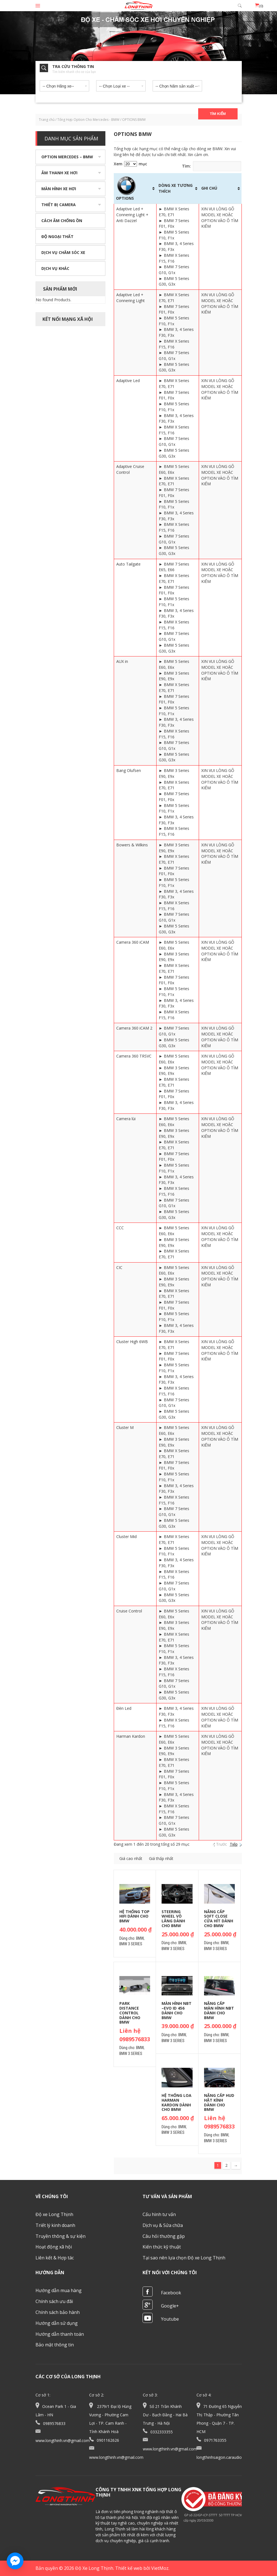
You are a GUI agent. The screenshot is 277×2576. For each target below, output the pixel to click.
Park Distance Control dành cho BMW (129, 2013)
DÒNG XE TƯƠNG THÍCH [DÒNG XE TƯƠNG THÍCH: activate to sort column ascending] (175, 188)
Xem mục (130, 164)
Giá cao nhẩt (130, 1858)
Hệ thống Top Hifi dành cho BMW (134, 1916)
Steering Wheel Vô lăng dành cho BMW (173, 1918)
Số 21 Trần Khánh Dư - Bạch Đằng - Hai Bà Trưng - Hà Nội (165, 2415)
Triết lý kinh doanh (55, 2225)
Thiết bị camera (58, 204)
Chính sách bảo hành (57, 2312)
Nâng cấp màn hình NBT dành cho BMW (219, 2010)
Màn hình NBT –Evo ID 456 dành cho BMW (176, 2010)
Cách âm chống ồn (61, 220)
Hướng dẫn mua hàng (58, 2290)
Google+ (170, 2306)
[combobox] (64, 85)
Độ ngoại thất (57, 236)
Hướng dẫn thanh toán (59, 2334)
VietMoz (160, 2568)
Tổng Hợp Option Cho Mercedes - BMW (88, 119)
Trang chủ (47, 119)
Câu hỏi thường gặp (164, 2236)
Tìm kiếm (218, 114)
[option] (138, 52)
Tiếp (234, 1844)
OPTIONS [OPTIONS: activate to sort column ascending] (126, 188)
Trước (221, 1844)
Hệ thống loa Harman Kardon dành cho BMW (176, 2102)
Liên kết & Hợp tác (54, 2258)
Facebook (171, 2293)
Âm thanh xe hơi (59, 172)
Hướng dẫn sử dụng (56, 2323)
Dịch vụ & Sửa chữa (163, 2225)
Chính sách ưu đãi (54, 2301)
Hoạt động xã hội (53, 2247)
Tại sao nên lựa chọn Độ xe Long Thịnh (184, 2258)
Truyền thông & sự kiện (60, 2236)
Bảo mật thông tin (54, 2345)
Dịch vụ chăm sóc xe (63, 252)
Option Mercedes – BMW (67, 156)
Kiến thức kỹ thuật (162, 2247)
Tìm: (211, 166)
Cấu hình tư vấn (159, 2214)
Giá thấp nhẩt (161, 1858)
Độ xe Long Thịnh (54, 2214)
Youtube (170, 2319)
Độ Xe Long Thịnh (94, 2568)
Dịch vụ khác (55, 268)
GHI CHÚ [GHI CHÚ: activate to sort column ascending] (209, 188)
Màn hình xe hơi (58, 188)
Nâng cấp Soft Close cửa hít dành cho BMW (218, 1918)
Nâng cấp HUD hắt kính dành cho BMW (219, 2102)
